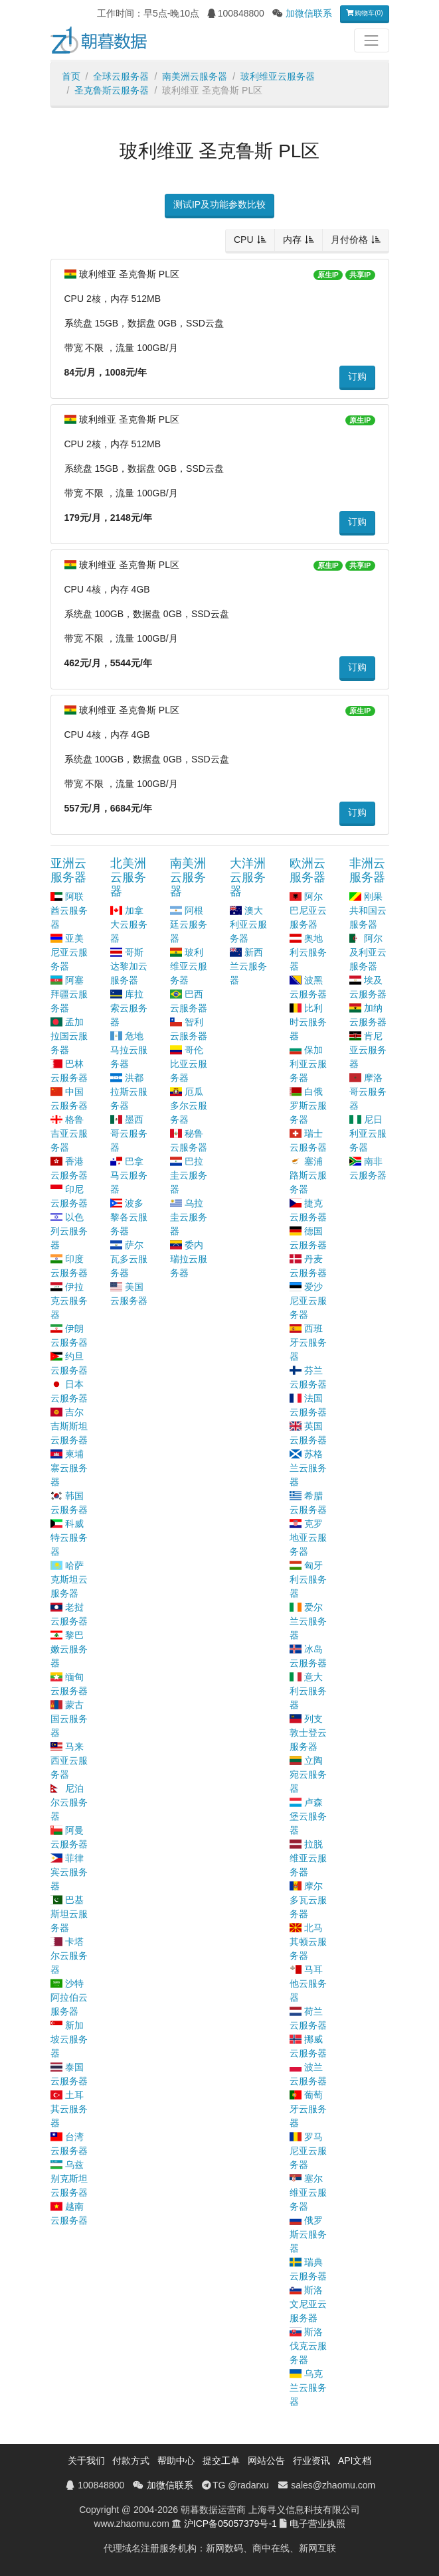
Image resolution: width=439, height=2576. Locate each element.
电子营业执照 (317, 2523)
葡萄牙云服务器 (308, 2109)
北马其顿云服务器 (308, 1941)
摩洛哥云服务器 (368, 1091)
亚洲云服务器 (68, 870)
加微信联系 (309, 13)
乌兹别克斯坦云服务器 (69, 2178)
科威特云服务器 (69, 1537)
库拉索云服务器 (128, 1008)
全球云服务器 (121, 76)
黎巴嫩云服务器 (69, 1649)
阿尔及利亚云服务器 (368, 952)
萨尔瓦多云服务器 (128, 1259)
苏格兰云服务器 (308, 1468)
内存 (292, 239)
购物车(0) (364, 13)
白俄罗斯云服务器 (308, 1105)
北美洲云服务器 (128, 877)
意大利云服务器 (308, 1691)
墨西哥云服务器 (128, 1133)
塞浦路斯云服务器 (308, 1175)
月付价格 (349, 239)
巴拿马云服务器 (128, 1175)
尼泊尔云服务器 (69, 1802)
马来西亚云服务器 (69, 1760)
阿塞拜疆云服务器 (69, 994)
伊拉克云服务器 (69, 1300)
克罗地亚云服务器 (308, 1537)
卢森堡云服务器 (308, 1816)
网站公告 (266, 2460)
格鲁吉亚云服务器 (69, 1133)
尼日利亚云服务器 (368, 1133)
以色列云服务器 (69, 1231)
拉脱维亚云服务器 (308, 1858)
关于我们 (86, 2460)
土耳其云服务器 (69, 2109)
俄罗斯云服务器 (308, 2234)
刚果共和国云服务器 (368, 910)
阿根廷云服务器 (188, 924)
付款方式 (130, 2460)
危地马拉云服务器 (128, 1050)
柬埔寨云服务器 (69, 1468)
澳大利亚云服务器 (248, 924)
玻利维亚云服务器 (277, 76)
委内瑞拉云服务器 (188, 1259)
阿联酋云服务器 (69, 910)
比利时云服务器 (308, 1022)
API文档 (355, 2460)
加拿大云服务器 (128, 924)
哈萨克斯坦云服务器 (69, 1579)
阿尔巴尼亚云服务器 (308, 910)
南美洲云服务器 (194, 76)
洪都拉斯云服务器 (128, 1091)
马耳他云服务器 (308, 1983)
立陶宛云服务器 (308, 1774)
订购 (357, 376)
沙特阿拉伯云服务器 (69, 1997)
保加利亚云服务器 (308, 1063)
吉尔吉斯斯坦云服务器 (69, 1426)
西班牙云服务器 (308, 1342)
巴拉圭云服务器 (188, 1175)
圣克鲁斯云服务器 (111, 90)
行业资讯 (311, 2460)
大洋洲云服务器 (248, 877)
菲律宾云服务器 (69, 1872)
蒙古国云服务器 (69, 1718)
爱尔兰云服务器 (308, 1621)
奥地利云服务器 (308, 952)
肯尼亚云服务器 (368, 1050)
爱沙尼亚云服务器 (308, 1300)
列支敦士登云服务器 (308, 1732)
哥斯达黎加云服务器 (128, 966)
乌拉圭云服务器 (188, 1217)
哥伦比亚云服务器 (188, 1063)
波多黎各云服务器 (128, 1217)
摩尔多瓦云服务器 (308, 1900)
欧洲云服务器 (307, 870)
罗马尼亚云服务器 (308, 2150)
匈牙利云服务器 (308, 1579)
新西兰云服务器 (248, 966)
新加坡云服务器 (69, 2039)
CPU (244, 239)
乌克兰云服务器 (308, 2387)
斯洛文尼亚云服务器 (308, 2304)
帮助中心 (176, 2460)
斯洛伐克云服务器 (308, 2345)
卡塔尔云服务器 (69, 1955)
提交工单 (221, 2460)
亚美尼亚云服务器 (69, 952)
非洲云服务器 (367, 870)
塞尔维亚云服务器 (308, 2192)
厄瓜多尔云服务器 (188, 1105)
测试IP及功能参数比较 (219, 204)
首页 (71, 76)
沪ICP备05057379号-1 (230, 2523)
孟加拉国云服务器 (69, 1036)
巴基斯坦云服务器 (69, 1914)
